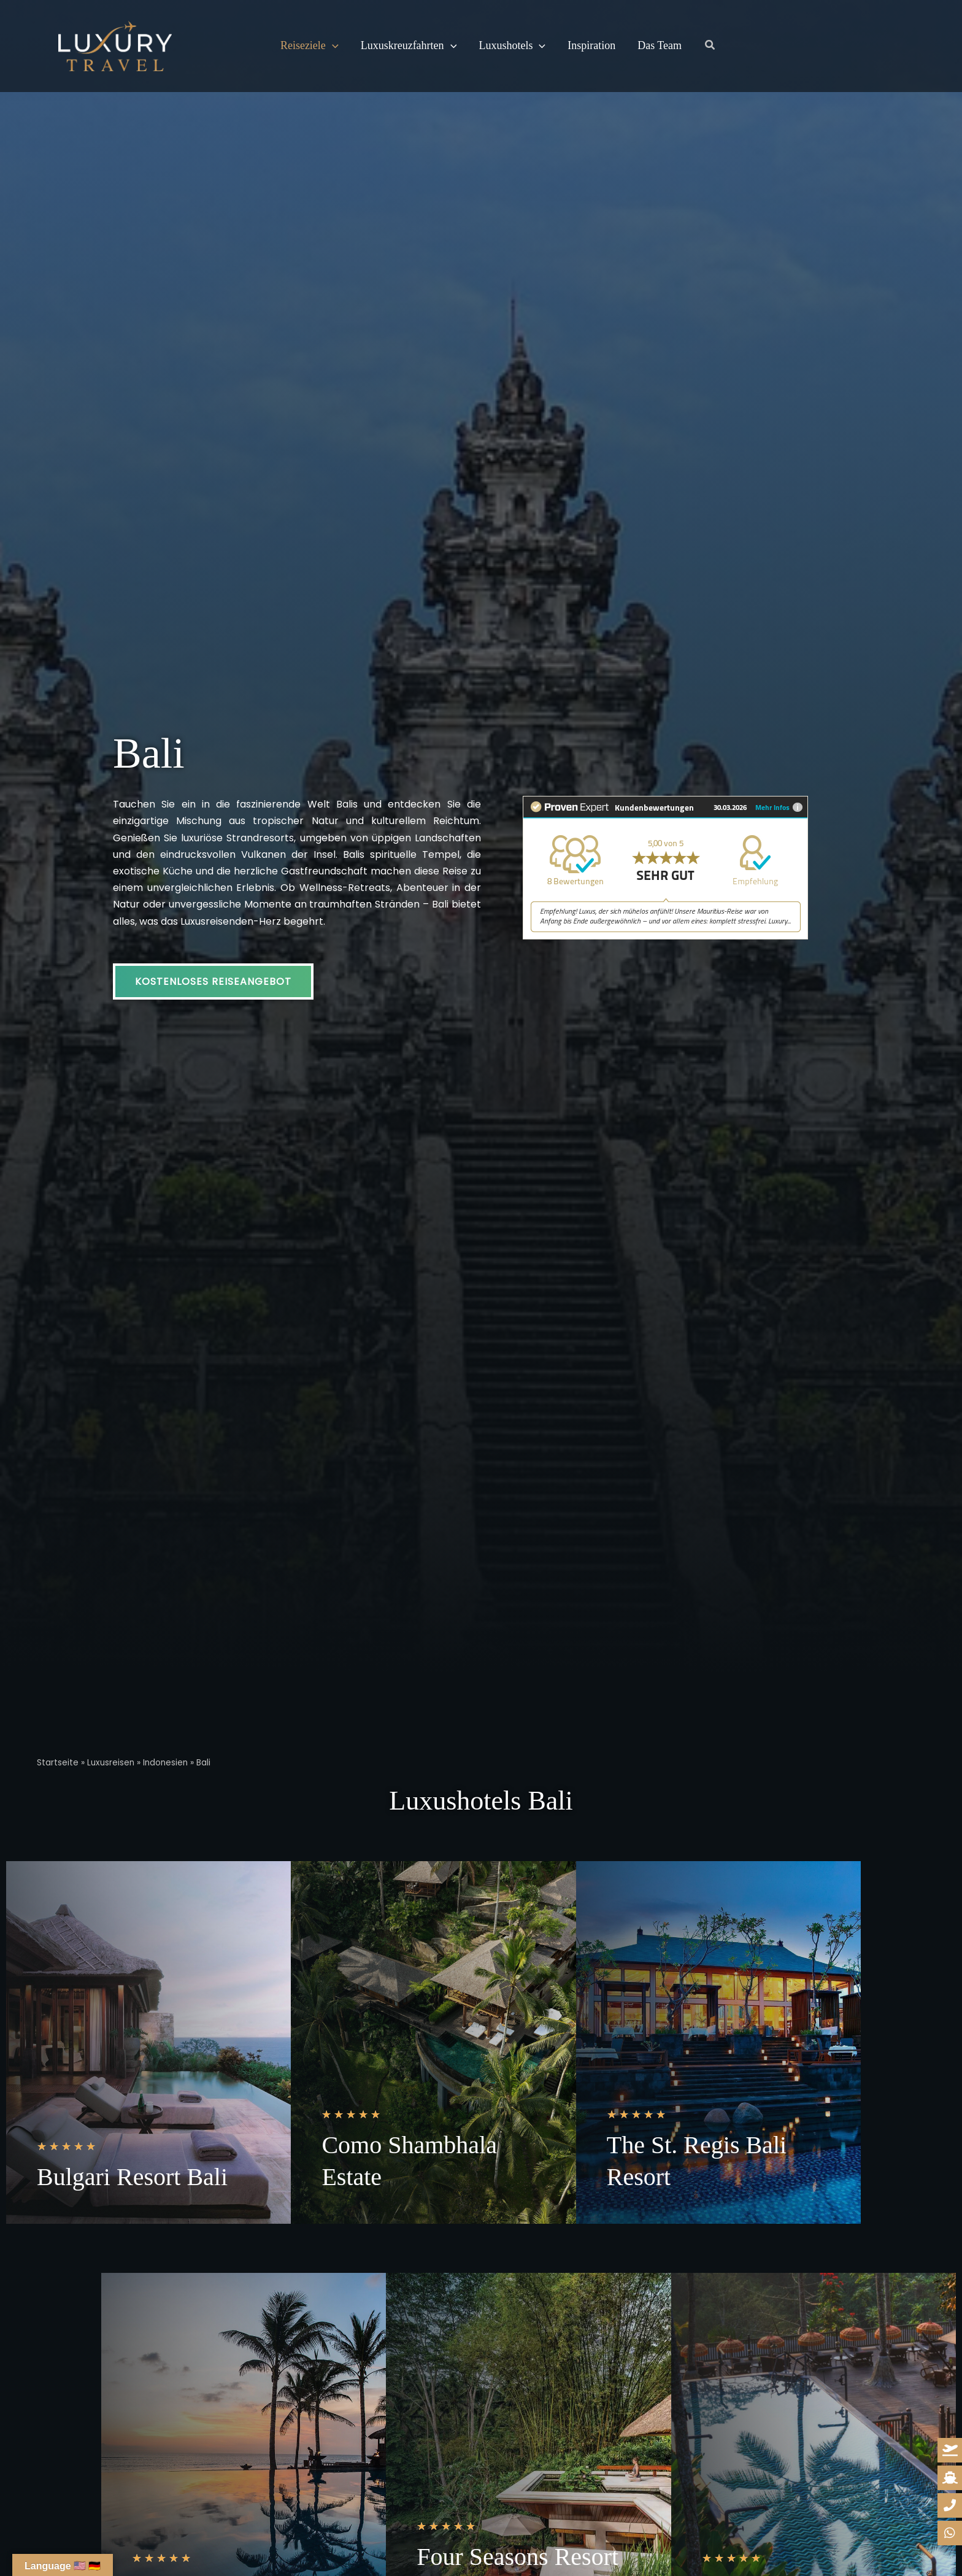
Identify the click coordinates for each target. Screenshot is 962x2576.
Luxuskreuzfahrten (409, 46)
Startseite (58, 1762)
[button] (332, 46)
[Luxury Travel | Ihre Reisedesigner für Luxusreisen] (115, 45)
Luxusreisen (110, 1762)
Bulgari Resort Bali (132, 2177)
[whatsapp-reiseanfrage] (949, 2505)
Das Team (659, 46)
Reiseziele (309, 46)
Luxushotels (512, 46)
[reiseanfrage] (949, 2450)
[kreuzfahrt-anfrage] (949, 2478)
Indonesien (165, 1762)
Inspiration (591, 46)
